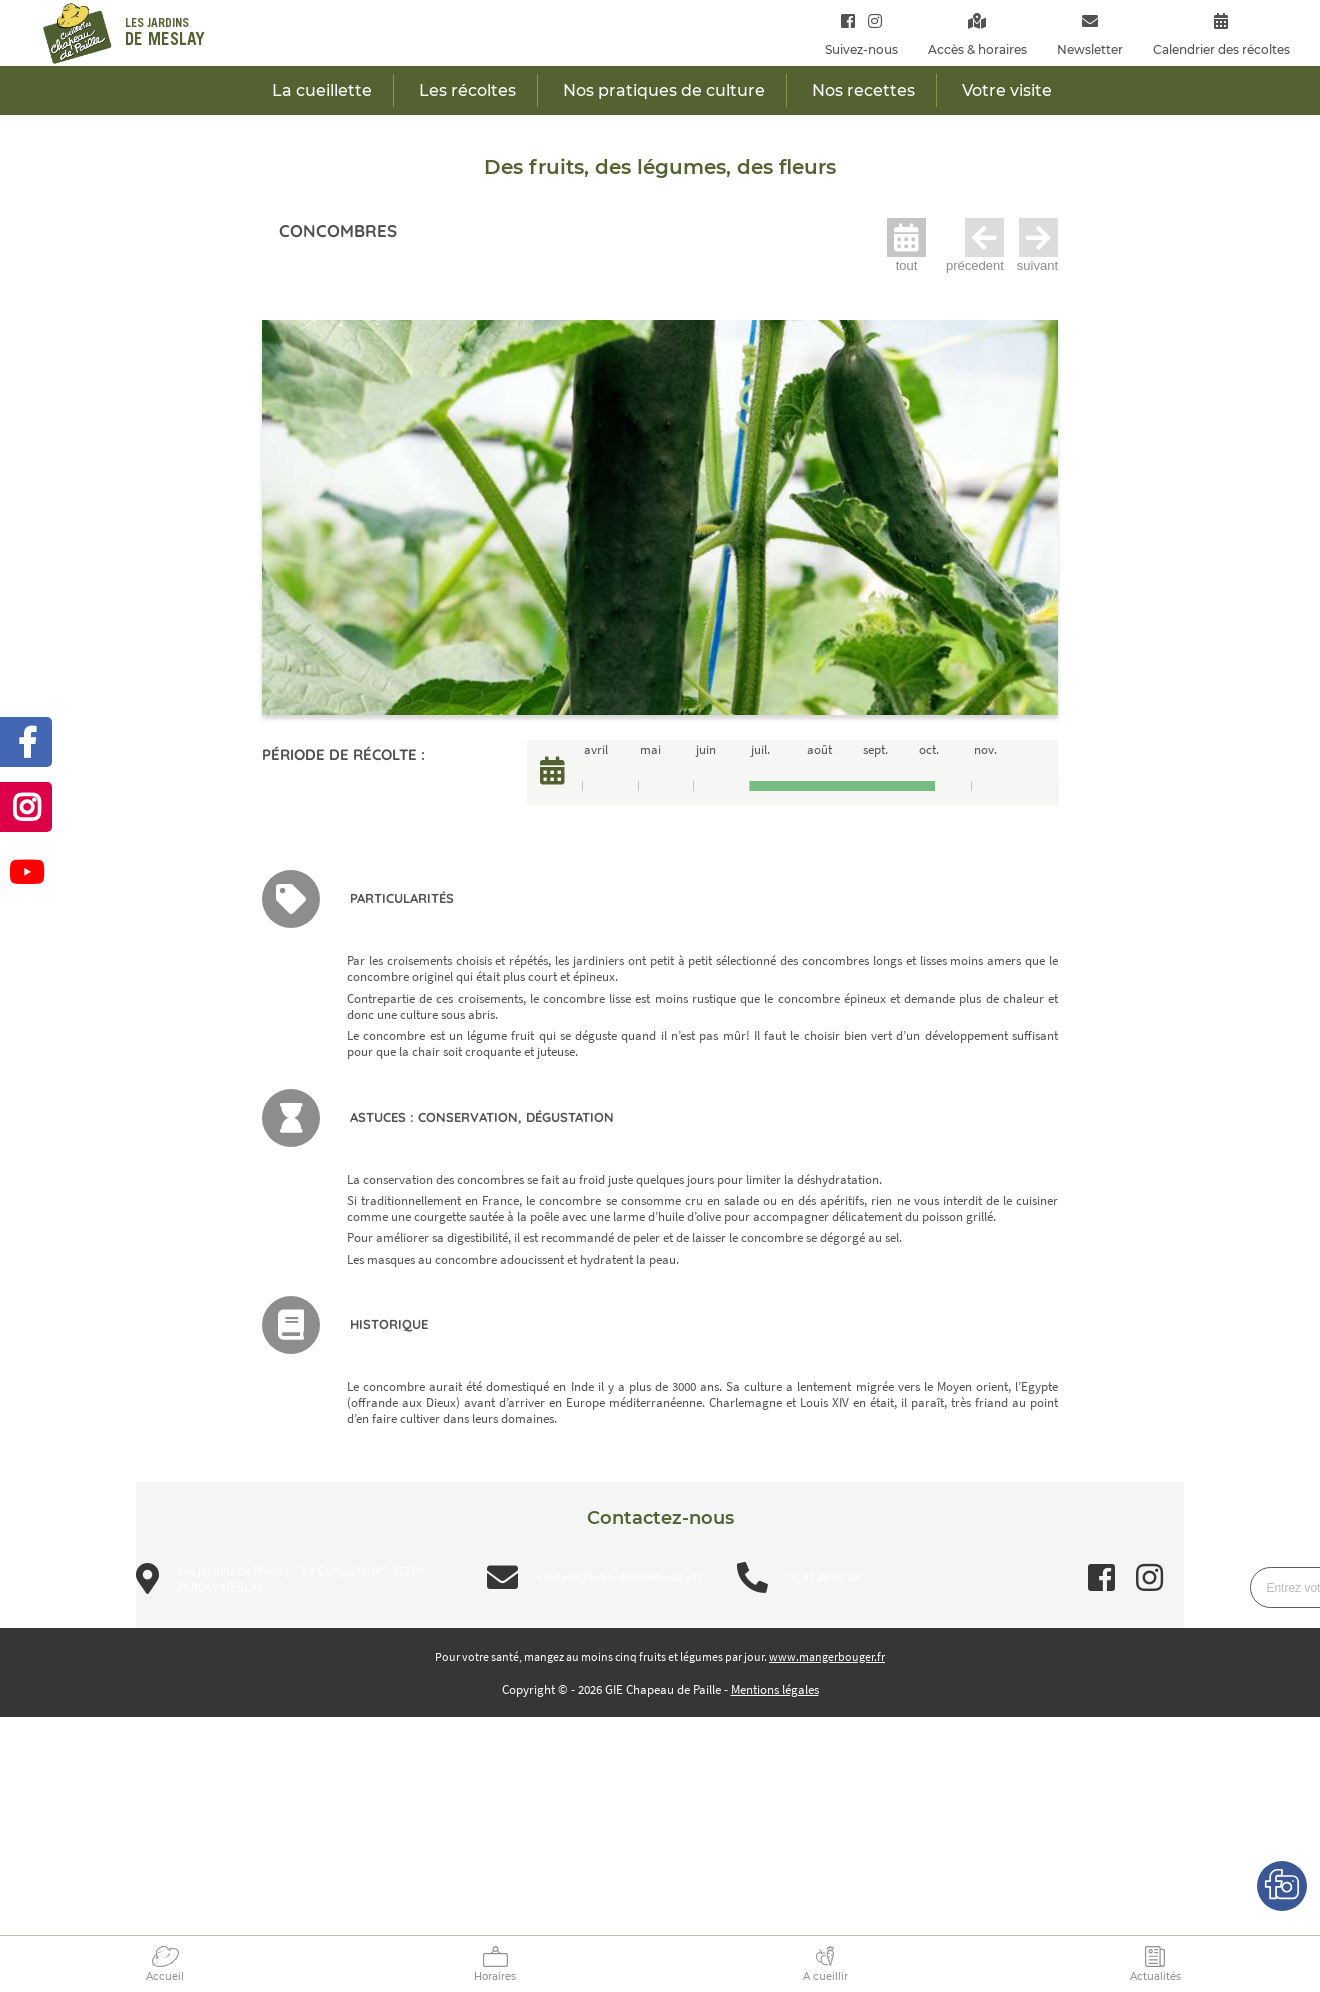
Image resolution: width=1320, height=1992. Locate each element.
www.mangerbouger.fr (827, 1656)
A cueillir (825, 1976)
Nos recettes (863, 90)
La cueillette (322, 90)
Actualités (1155, 1976)
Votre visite (1007, 90)
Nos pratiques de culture (664, 90)
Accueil (165, 1976)
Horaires (495, 1976)
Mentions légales (775, 1689)
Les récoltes (467, 90)
